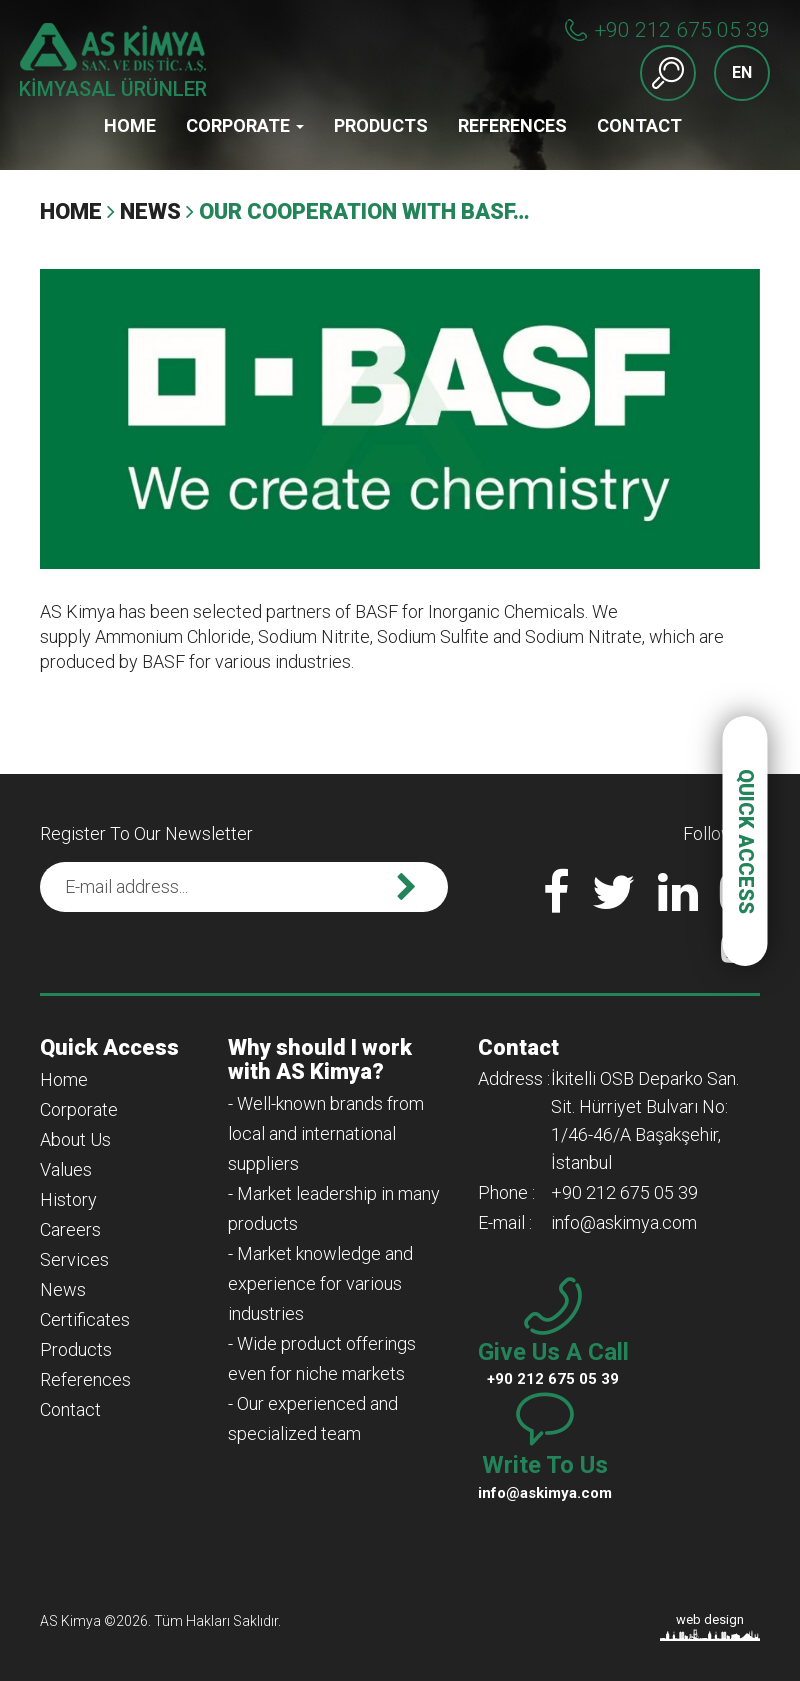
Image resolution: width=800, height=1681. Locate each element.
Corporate (245, 125)
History (68, 1199)
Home (130, 125)
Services (74, 1259)
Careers (70, 1229)
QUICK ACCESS (746, 840)
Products (381, 125)
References (512, 125)
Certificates (85, 1319)
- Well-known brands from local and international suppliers (326, 1133)
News (150, 211)
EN (742, 72)
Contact (639, 125)
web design (710, 1619)
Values (66, 1169)
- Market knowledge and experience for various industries (320, 1283)
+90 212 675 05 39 (682, 30)
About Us (75, 1139)
